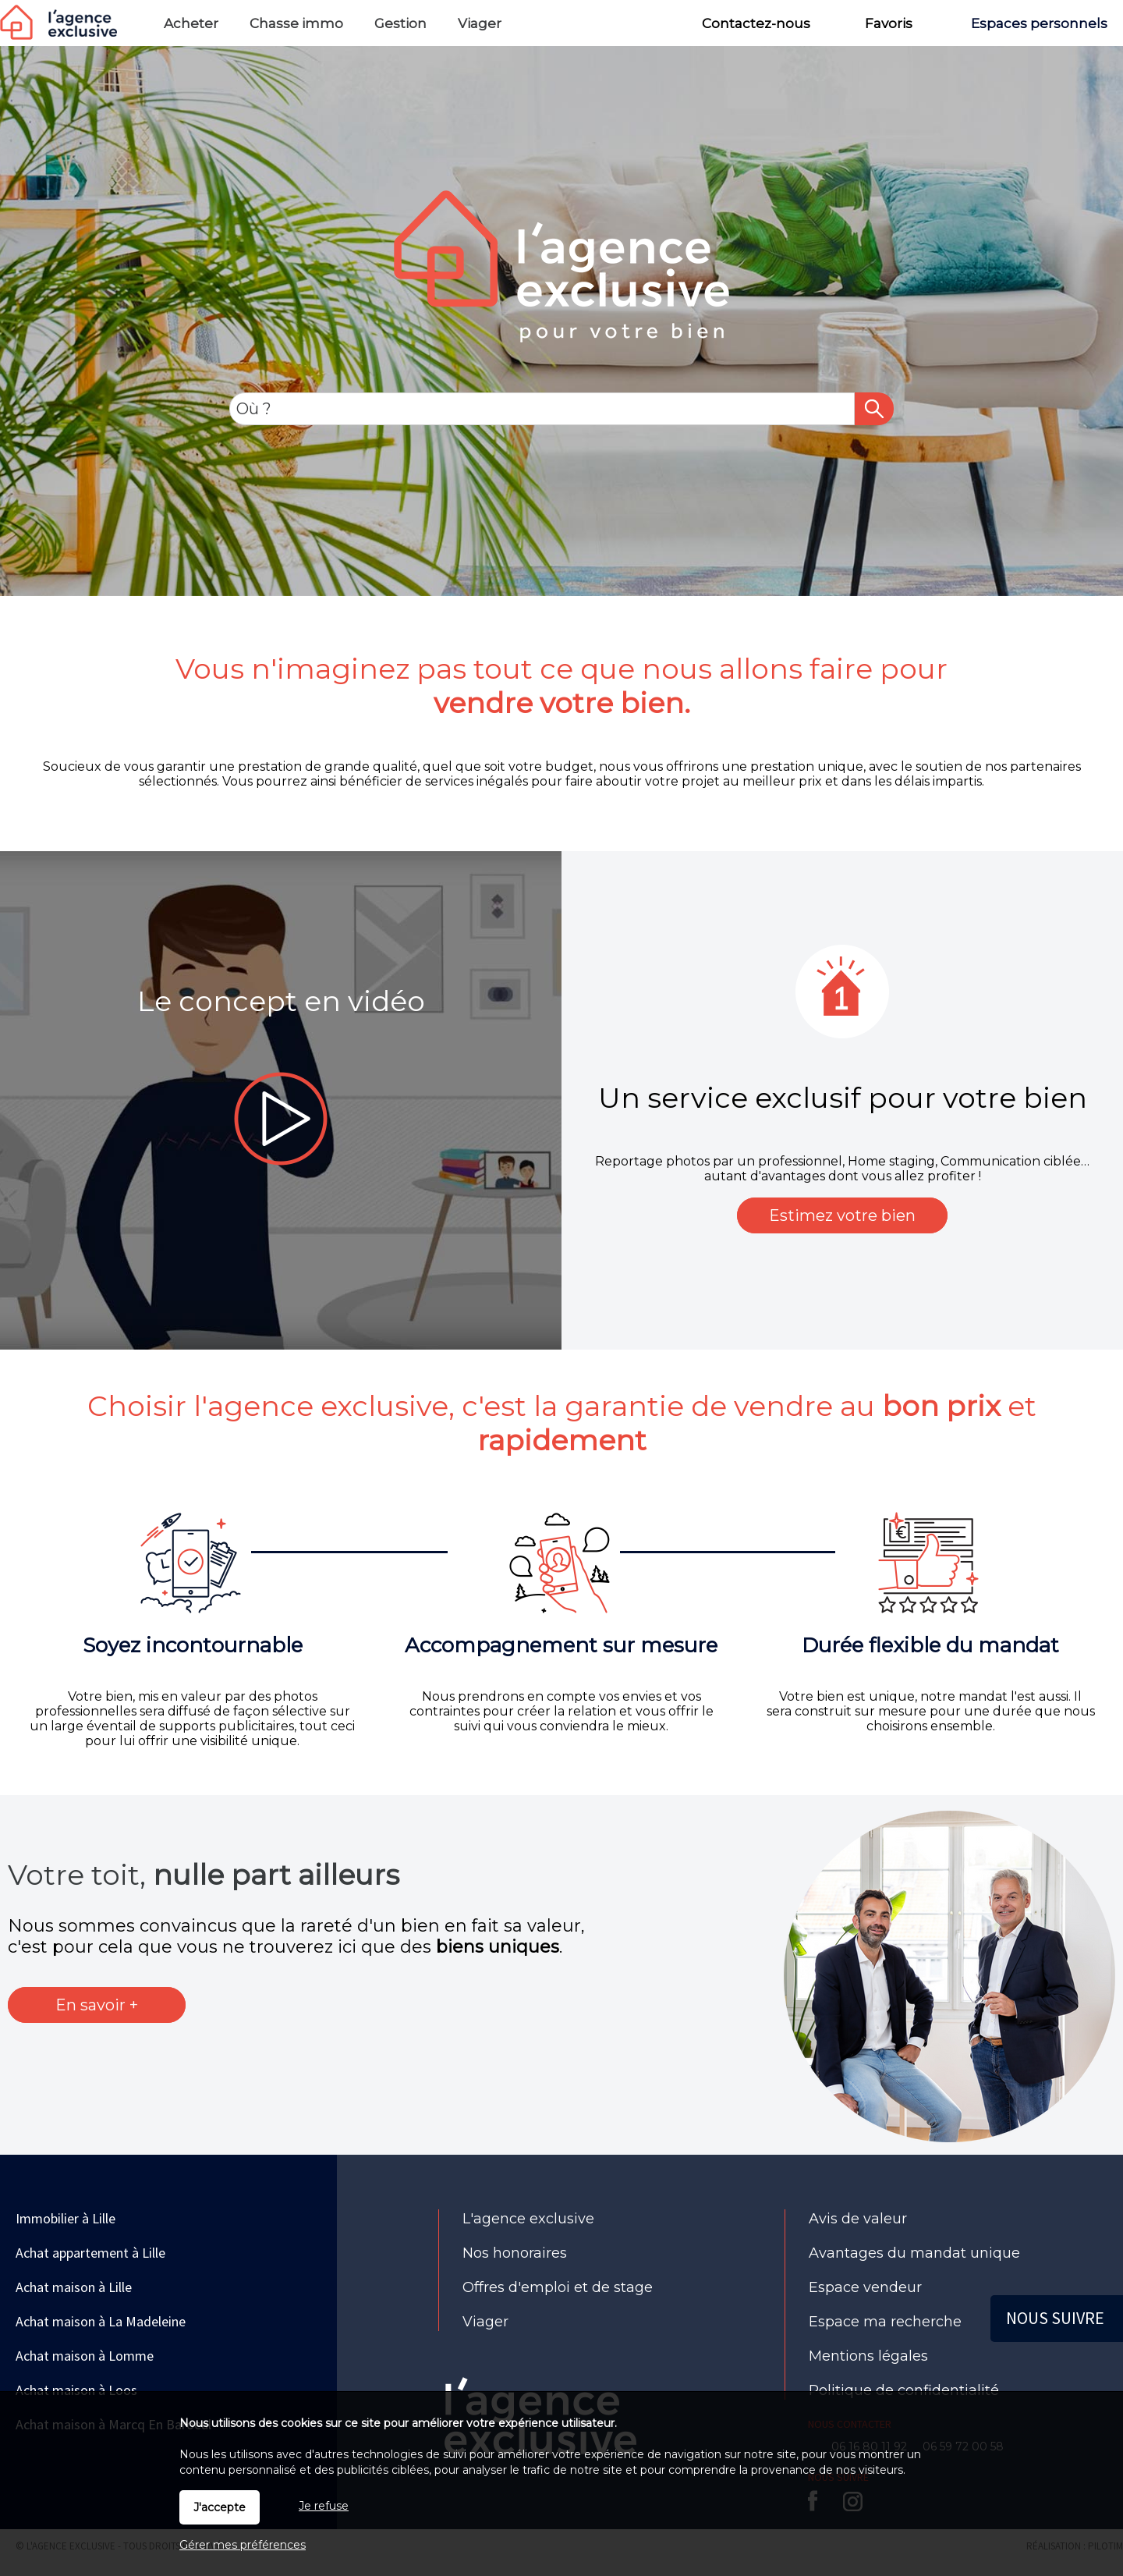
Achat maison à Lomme (85, 2356)
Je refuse (324, 2506)
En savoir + (96, 2005)
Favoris (888, 23)
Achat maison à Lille (74, 2287)
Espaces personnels (1039, 23)
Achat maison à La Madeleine (101, 2321)
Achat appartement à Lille (90, 2253)
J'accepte (219, 2507)
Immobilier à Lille (65, 2218)
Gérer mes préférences (242, 2545)
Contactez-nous (756, 23)
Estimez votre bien (842, 1215)
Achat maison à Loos (76, 2390)
